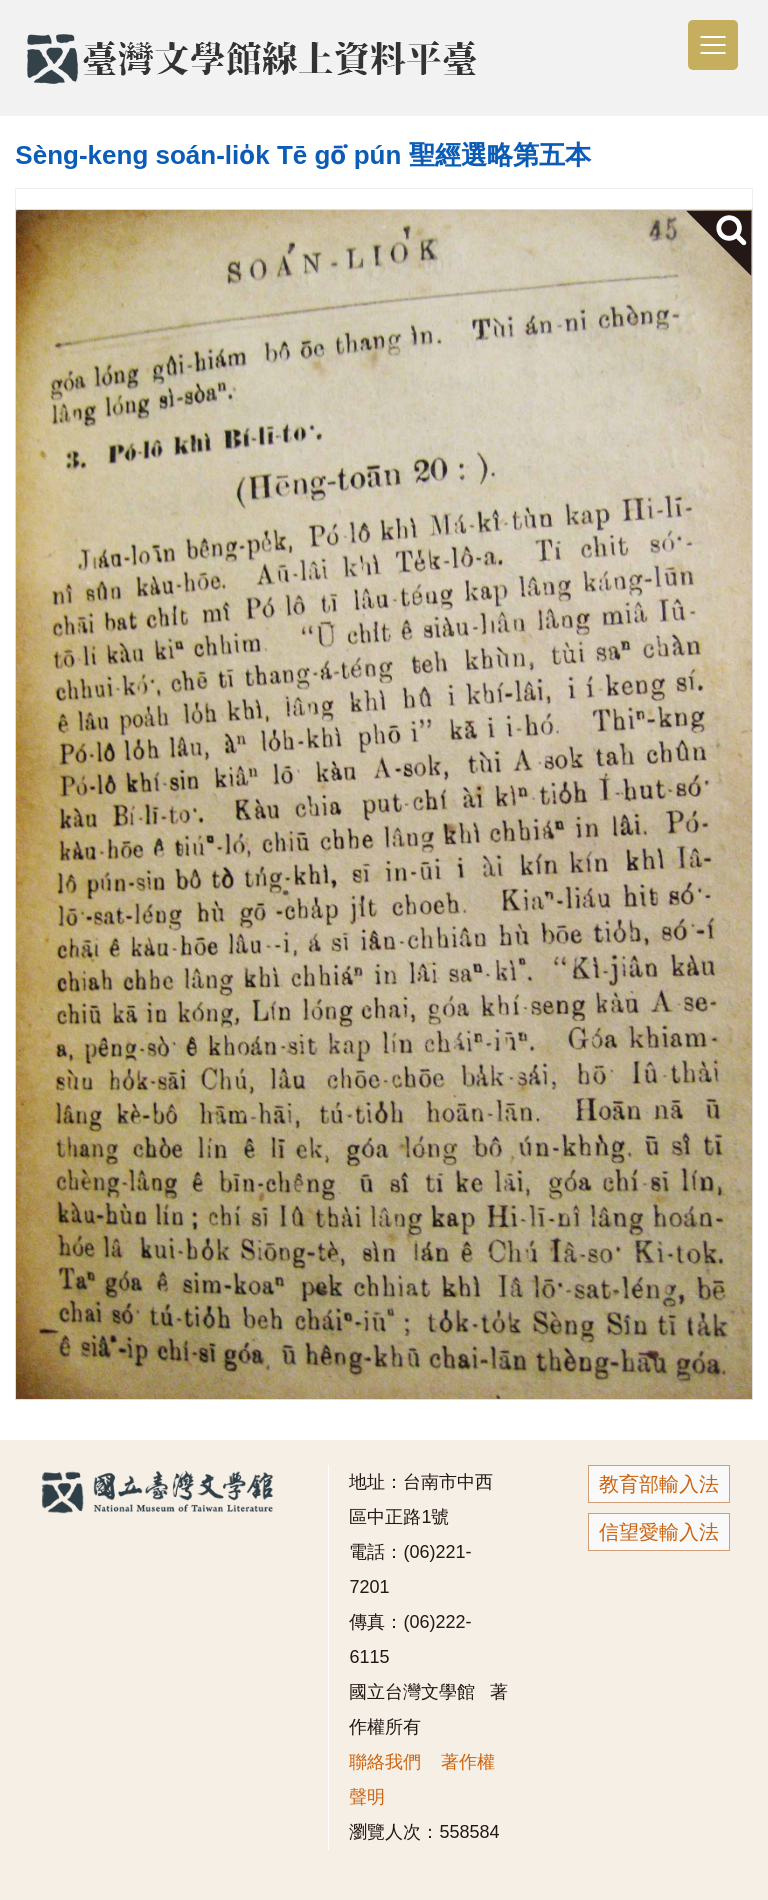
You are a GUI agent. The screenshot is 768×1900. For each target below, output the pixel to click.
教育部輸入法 (659, 1484)
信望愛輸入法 (659, 1532)
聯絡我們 (385, 1762)
